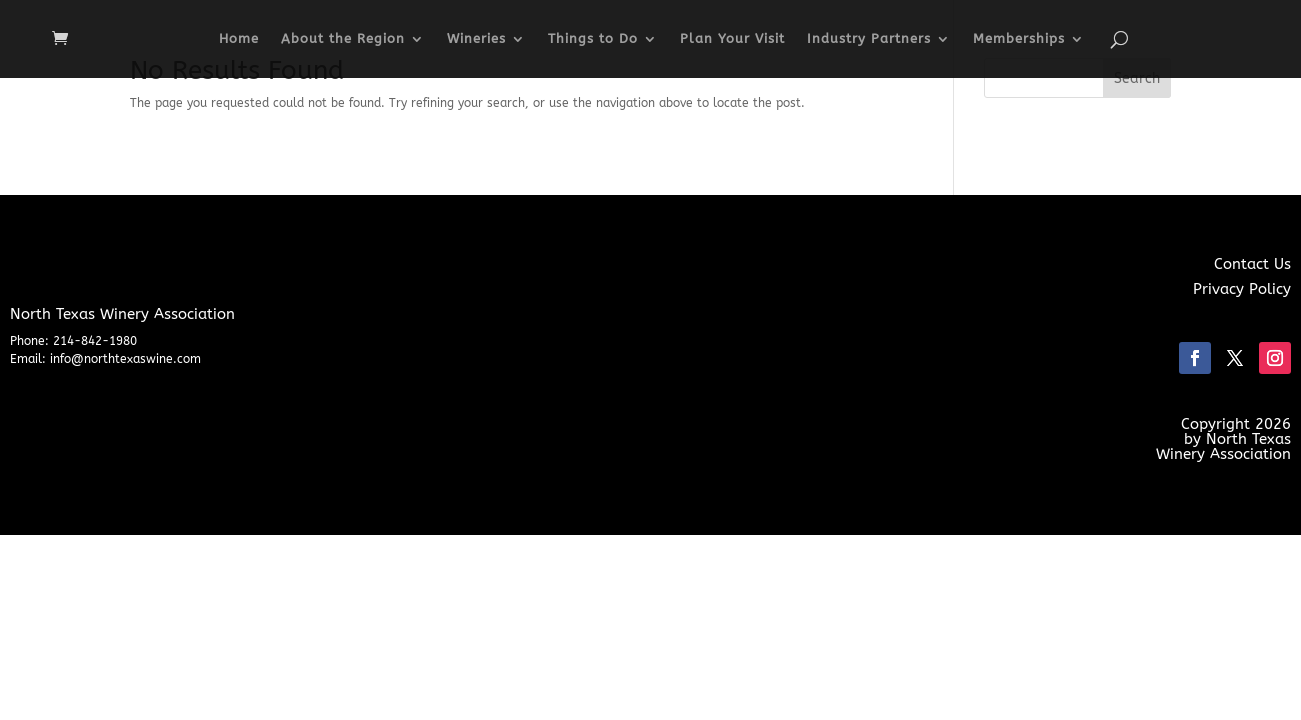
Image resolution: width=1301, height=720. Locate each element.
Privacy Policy (1242, 289)
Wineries (476, 39)
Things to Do (593, 39)
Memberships (1019, 39)
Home (239, 39)
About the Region (343, 39)
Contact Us (1252, 264)
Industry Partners (869, 39)
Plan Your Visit (732, 39)
